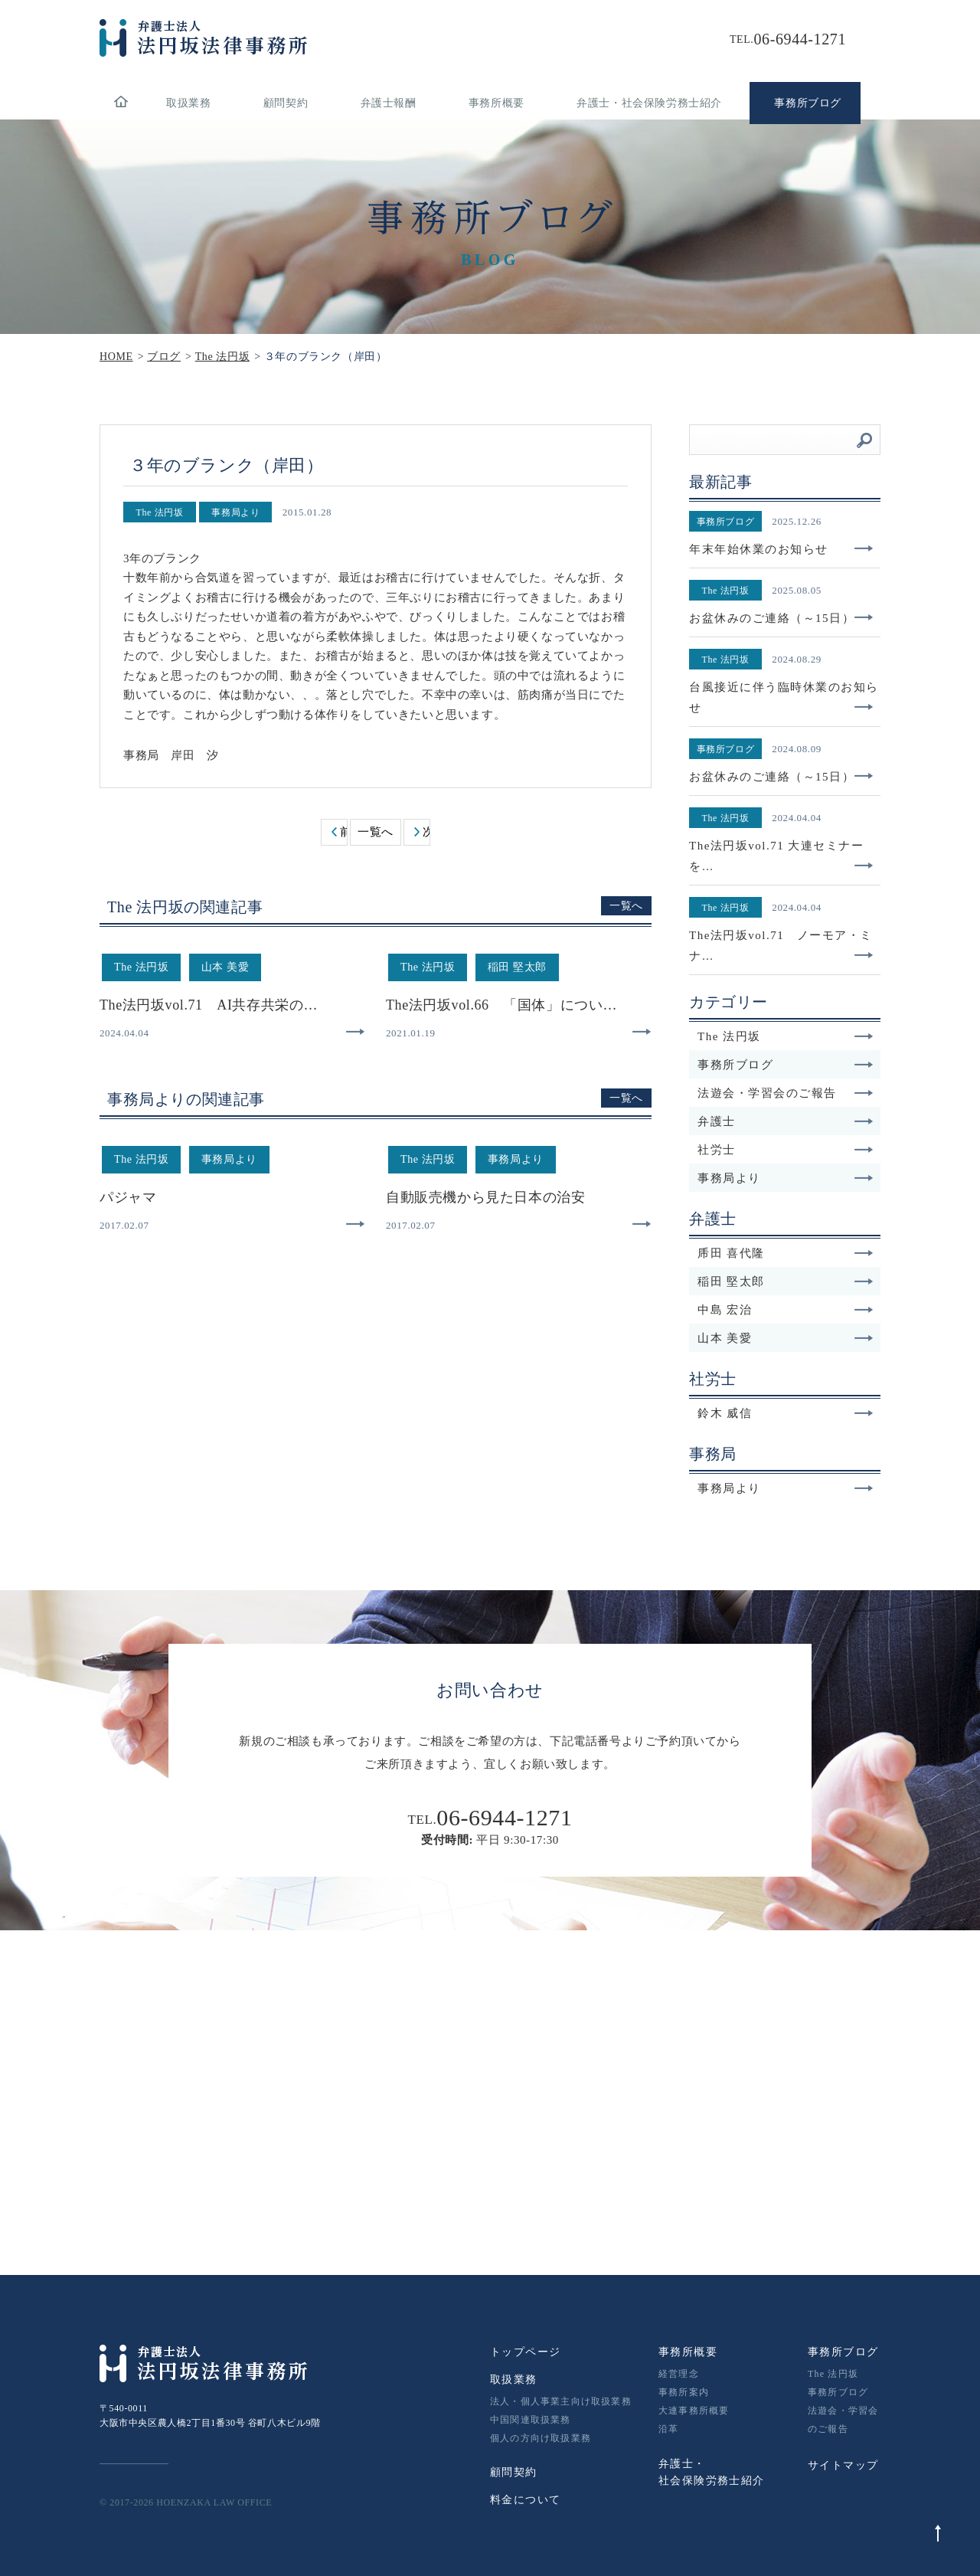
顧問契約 (285, 103)
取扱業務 (188, 103)
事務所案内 (683, 2392)
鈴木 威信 (785, 1413)
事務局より (785, 1178)
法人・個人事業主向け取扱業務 (561, 2401)
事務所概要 (496, 103)
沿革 (668, 2429)
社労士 (785, 1150)
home (121, 103)
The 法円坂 (785, 1036)
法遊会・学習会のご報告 (785, 1093)
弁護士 (785, 1121)
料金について (525, 2500)
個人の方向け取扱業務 (540, 2438)
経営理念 (678, 2373)
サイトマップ (843, 2465)
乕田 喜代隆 (785, 1253)
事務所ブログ (785, 1065)
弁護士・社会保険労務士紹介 (649, 103)
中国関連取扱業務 (530, 2419)
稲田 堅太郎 (785, 1281)
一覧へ (376, 832)
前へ (343, 832)
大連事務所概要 (693, 2410)
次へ (426, 832)
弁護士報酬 (388, 103)
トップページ (525, 2352)
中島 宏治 (785, 1310)
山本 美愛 (785, 1338)
